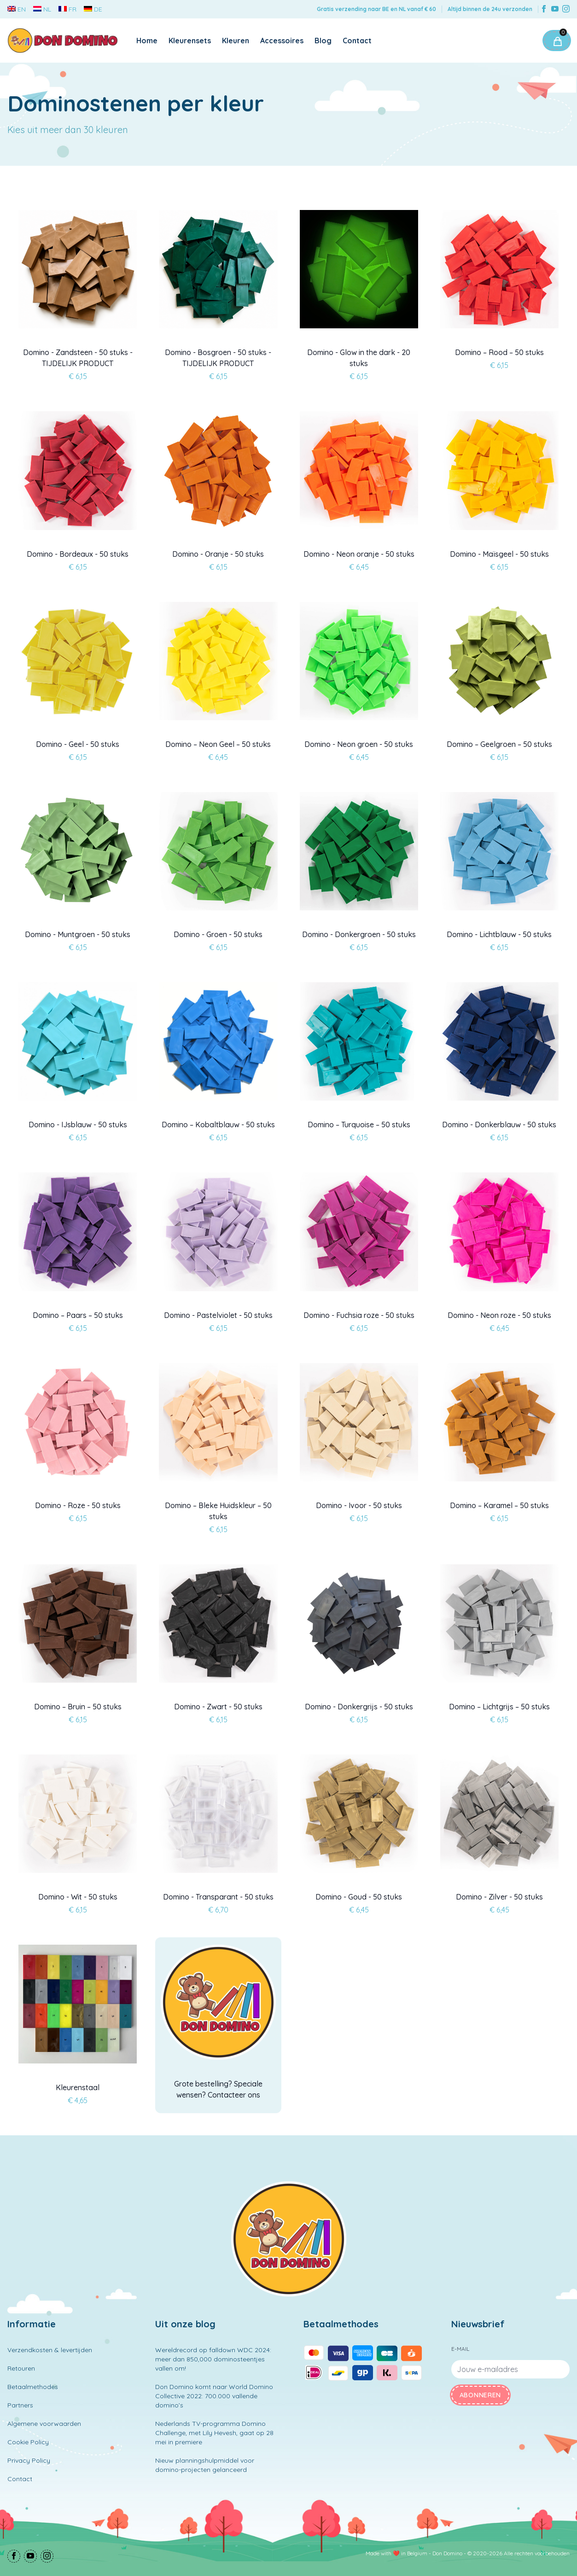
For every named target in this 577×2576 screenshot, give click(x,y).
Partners (20, 2405)
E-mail (460, 2348)
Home (146, 40)
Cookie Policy (28, 2442)
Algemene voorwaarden (44, 2423)
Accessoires (281, 40)
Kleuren (235, 40)
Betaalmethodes (32, 2387)
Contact (357, 40)
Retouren (21, 2368)
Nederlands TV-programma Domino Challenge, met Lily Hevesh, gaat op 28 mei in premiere (214, 2432)
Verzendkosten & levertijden (49, 2350)
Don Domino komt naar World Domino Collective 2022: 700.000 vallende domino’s (214, 2396)
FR (67, 9)
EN (16, 9)
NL (42, 9)
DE (93, 9)
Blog (323, 40)
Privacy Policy (28, 2460)
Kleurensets (190, 40)
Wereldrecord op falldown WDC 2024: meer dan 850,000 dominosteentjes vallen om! (213, 2359)
